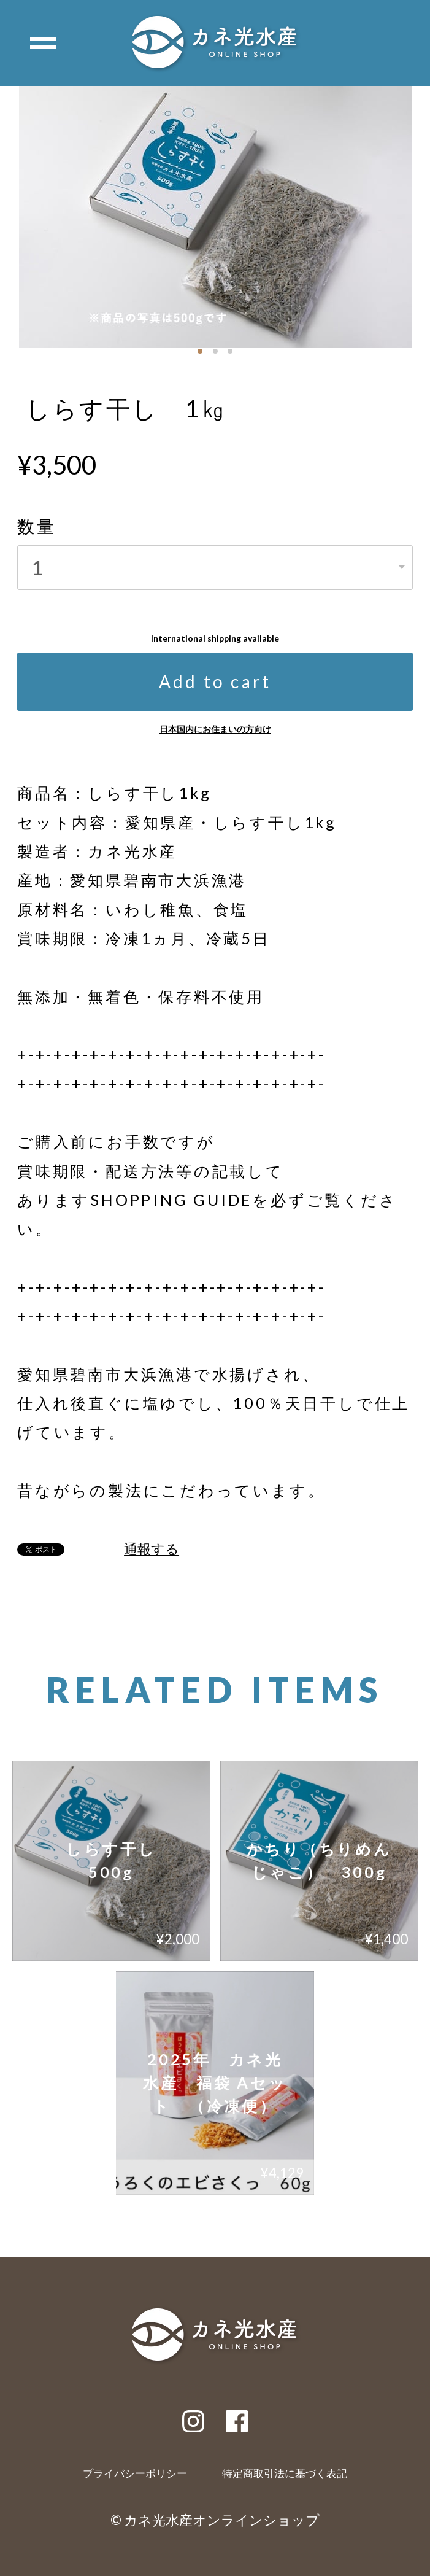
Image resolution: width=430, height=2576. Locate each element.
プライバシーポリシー (135, 2474)
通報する (151, 1548)
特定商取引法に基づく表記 (284, 2474)
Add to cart (215, 681)
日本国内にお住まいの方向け (215, 729)
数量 (36, 526)
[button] (200, 351)
